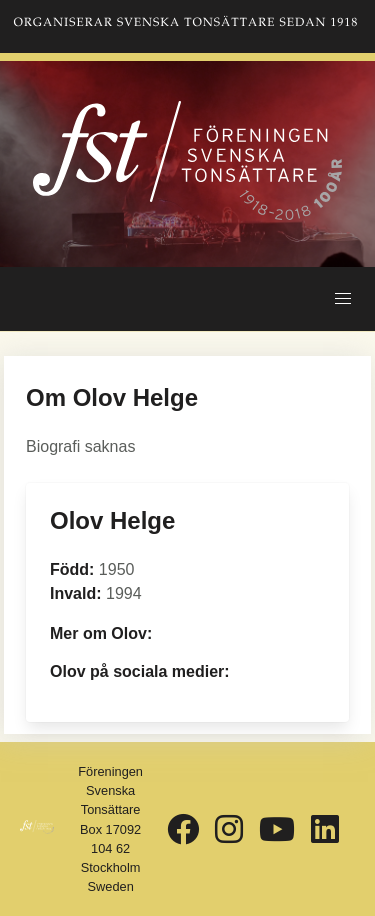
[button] (343, 299)
